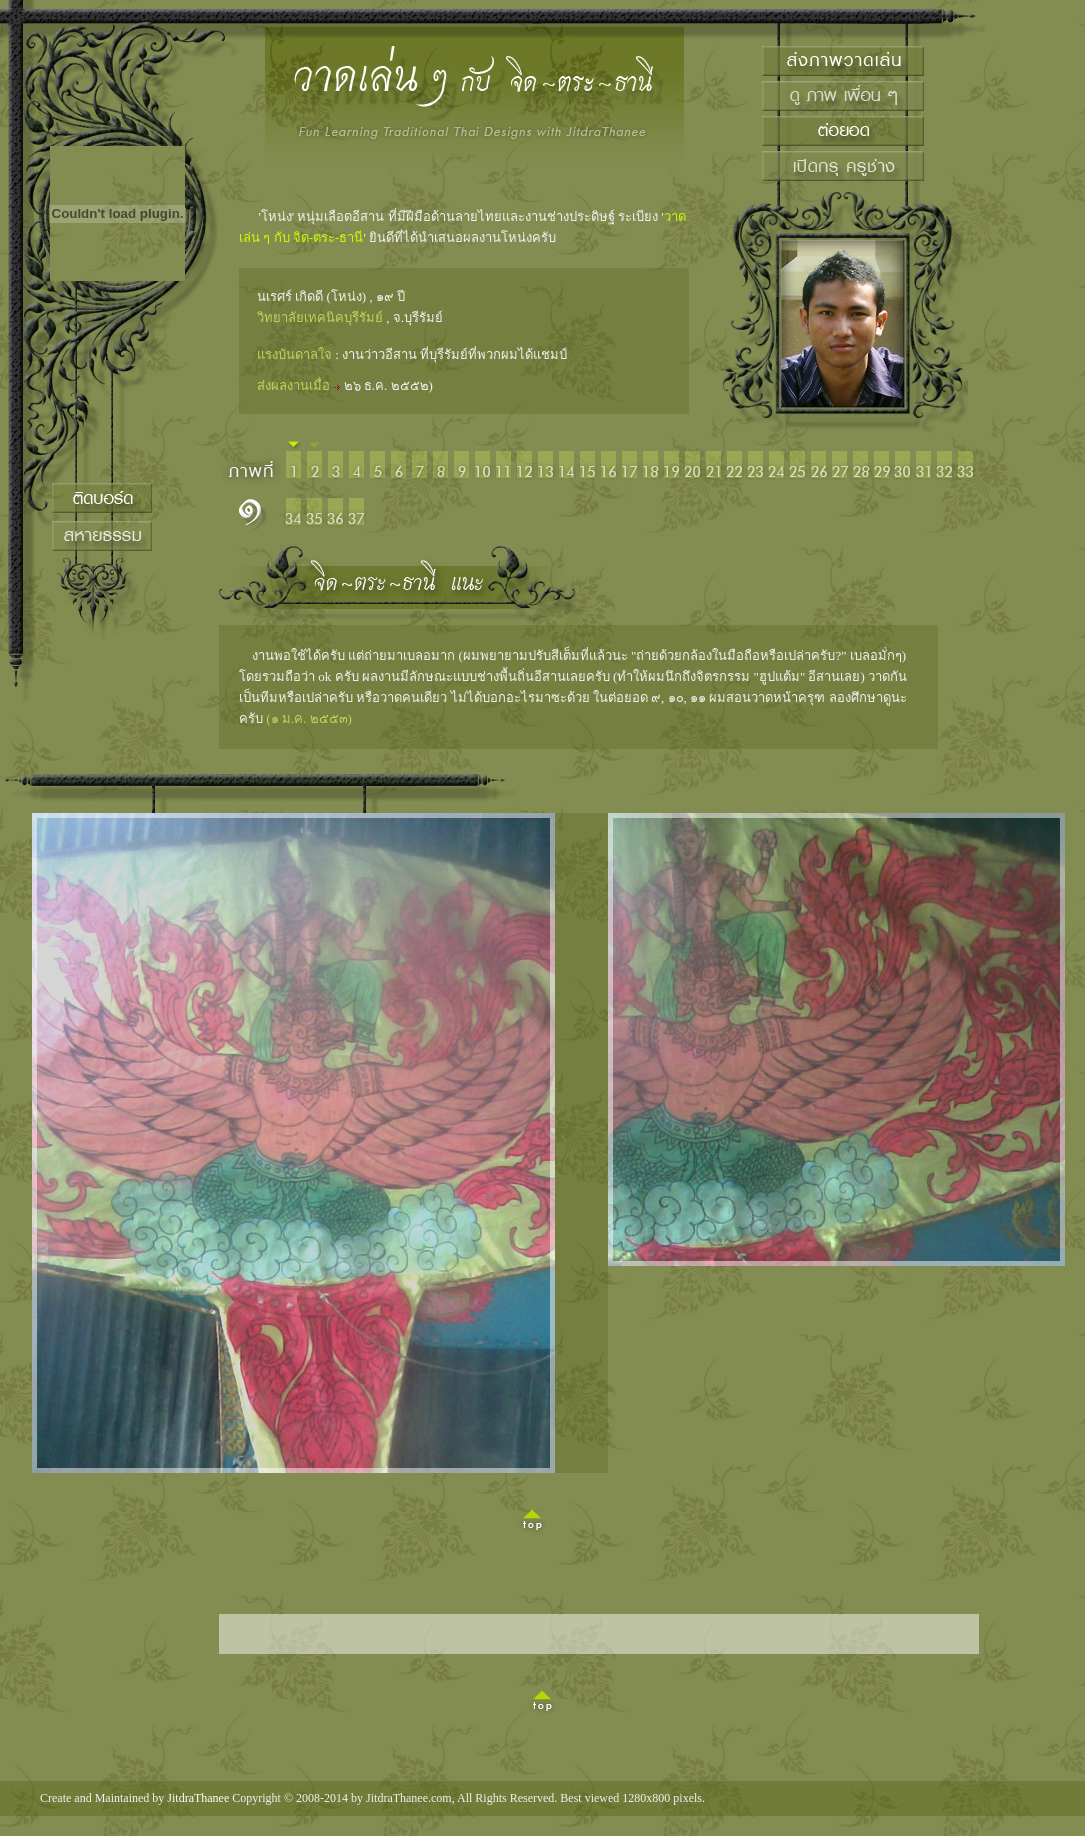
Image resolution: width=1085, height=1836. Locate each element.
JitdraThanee (198, 1798)
